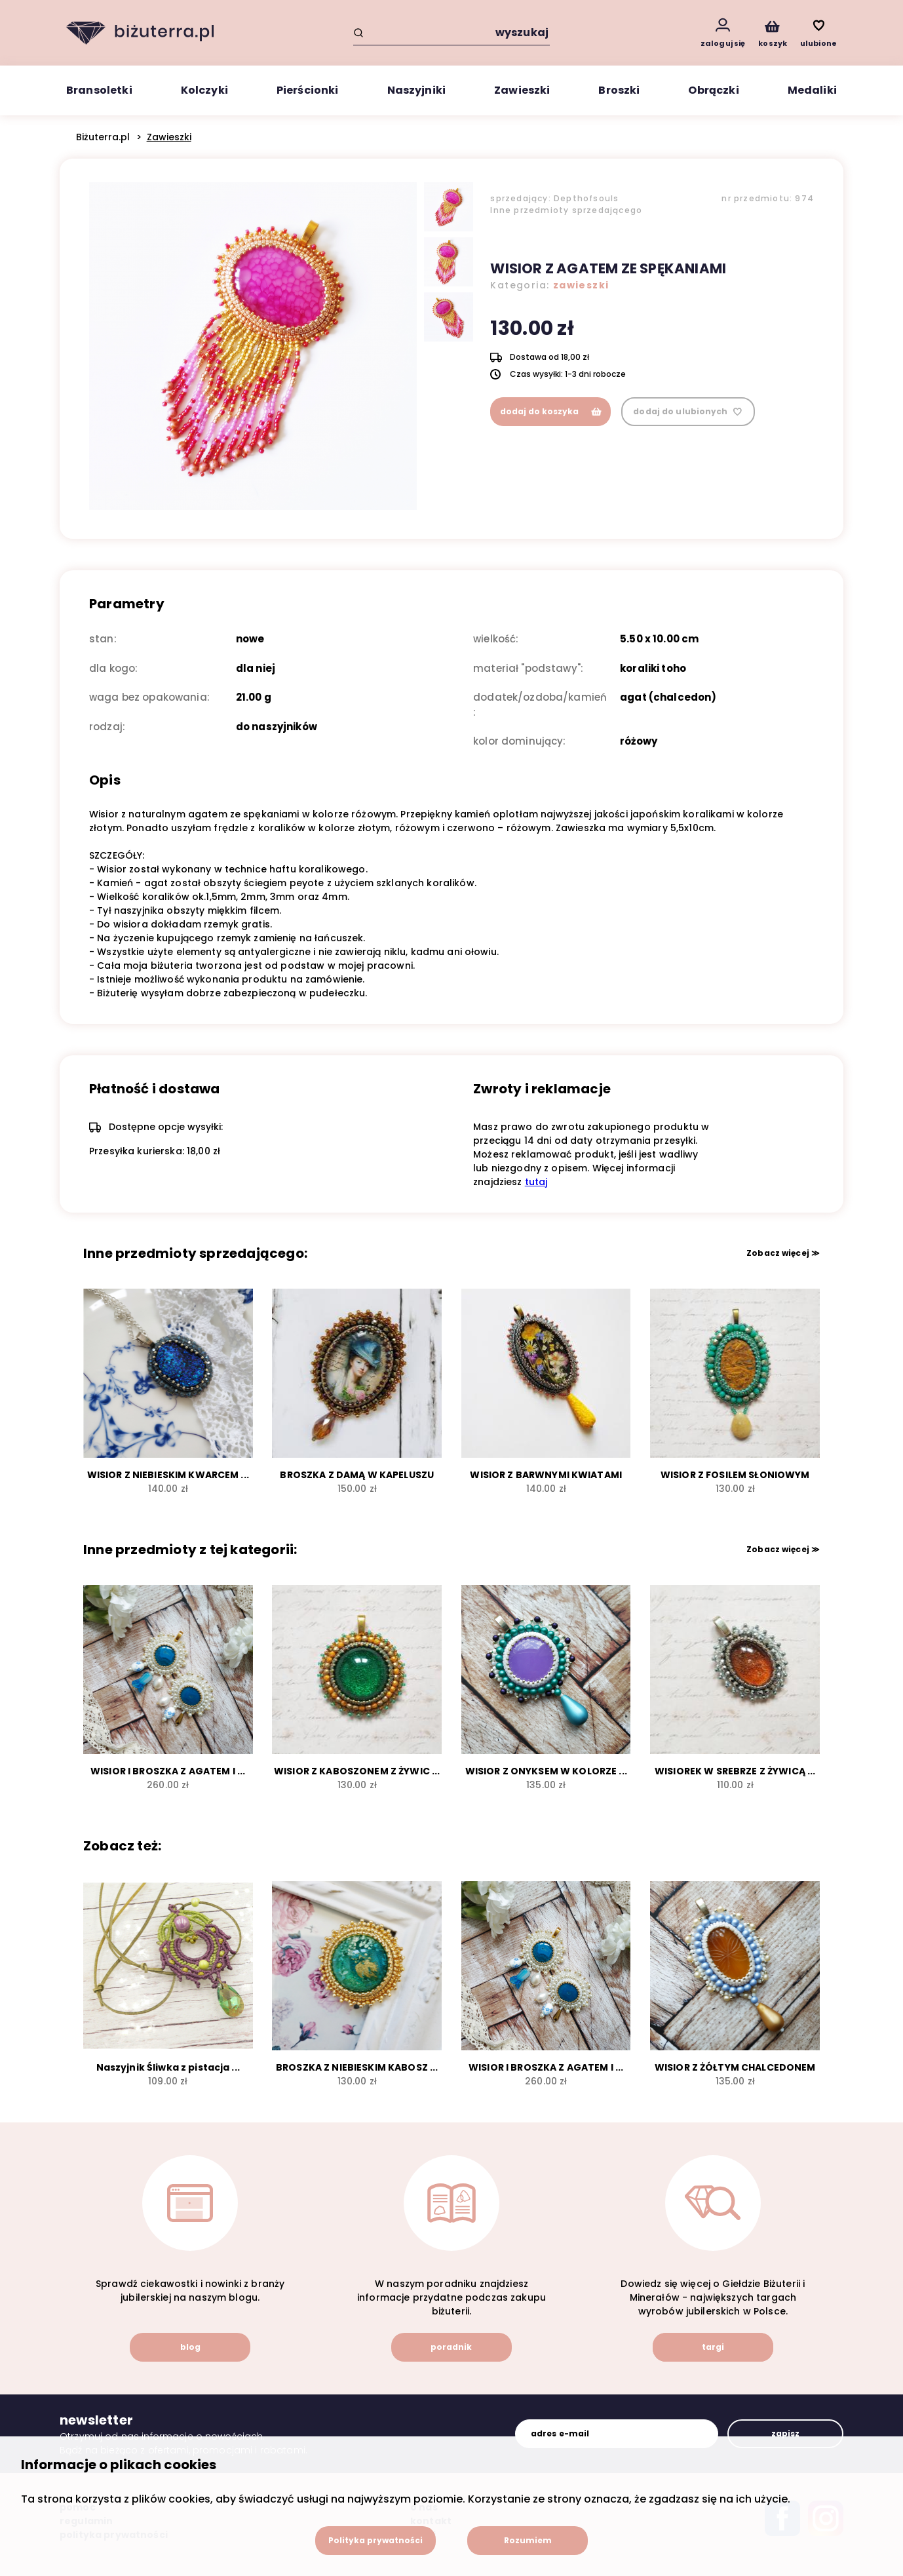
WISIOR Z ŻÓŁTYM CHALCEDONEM (735, 2067)
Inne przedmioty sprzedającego (566, 210)
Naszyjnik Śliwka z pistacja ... (168, 2067)
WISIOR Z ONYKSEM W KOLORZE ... (546, 1771)
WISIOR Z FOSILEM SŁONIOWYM (735, 1474)
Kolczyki (204, 90)
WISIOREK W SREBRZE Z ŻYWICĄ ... (735, 1771)
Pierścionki (308, 90)
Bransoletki (99, 90)
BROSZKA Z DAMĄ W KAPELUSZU (357, 1474)
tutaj (536, 1181)
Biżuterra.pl (103, 137)
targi (713, 2346)
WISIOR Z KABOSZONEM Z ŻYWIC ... (357, 1771)
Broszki (619, 90)
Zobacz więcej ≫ (783, 1253)
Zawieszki (522, 90)
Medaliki (812, 90)
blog (190, 2346)
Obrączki (713, 90)
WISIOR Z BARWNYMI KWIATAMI (546, 1474)
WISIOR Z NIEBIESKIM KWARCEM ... (168, 1474)
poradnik (451, 2346)
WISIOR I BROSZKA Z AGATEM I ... (167, 1771)
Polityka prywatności (375, 2540)
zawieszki (581, 285)
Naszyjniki (416, 90)
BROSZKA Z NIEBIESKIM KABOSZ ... (357, 2067)
